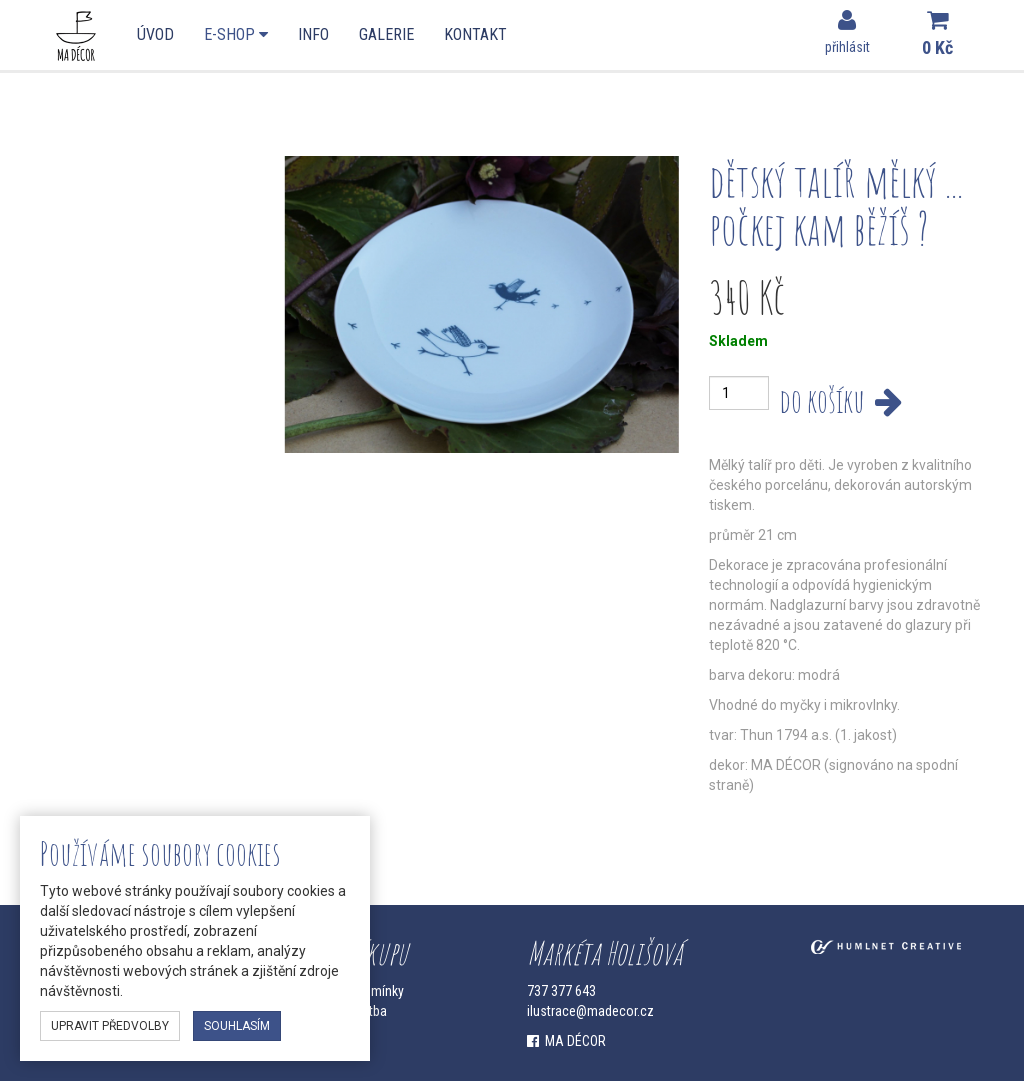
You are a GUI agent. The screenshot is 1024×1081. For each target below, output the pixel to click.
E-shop (236, 34)
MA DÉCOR (566, 1041)
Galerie (386, 34)
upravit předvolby (110, 1026)
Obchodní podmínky (348, 991)
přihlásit (847, 32)
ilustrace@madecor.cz (590, 1011)
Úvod (155, 34)
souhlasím (237, 1026)
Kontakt (475, 34)
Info (313, 34)
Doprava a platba (339, 1011)
